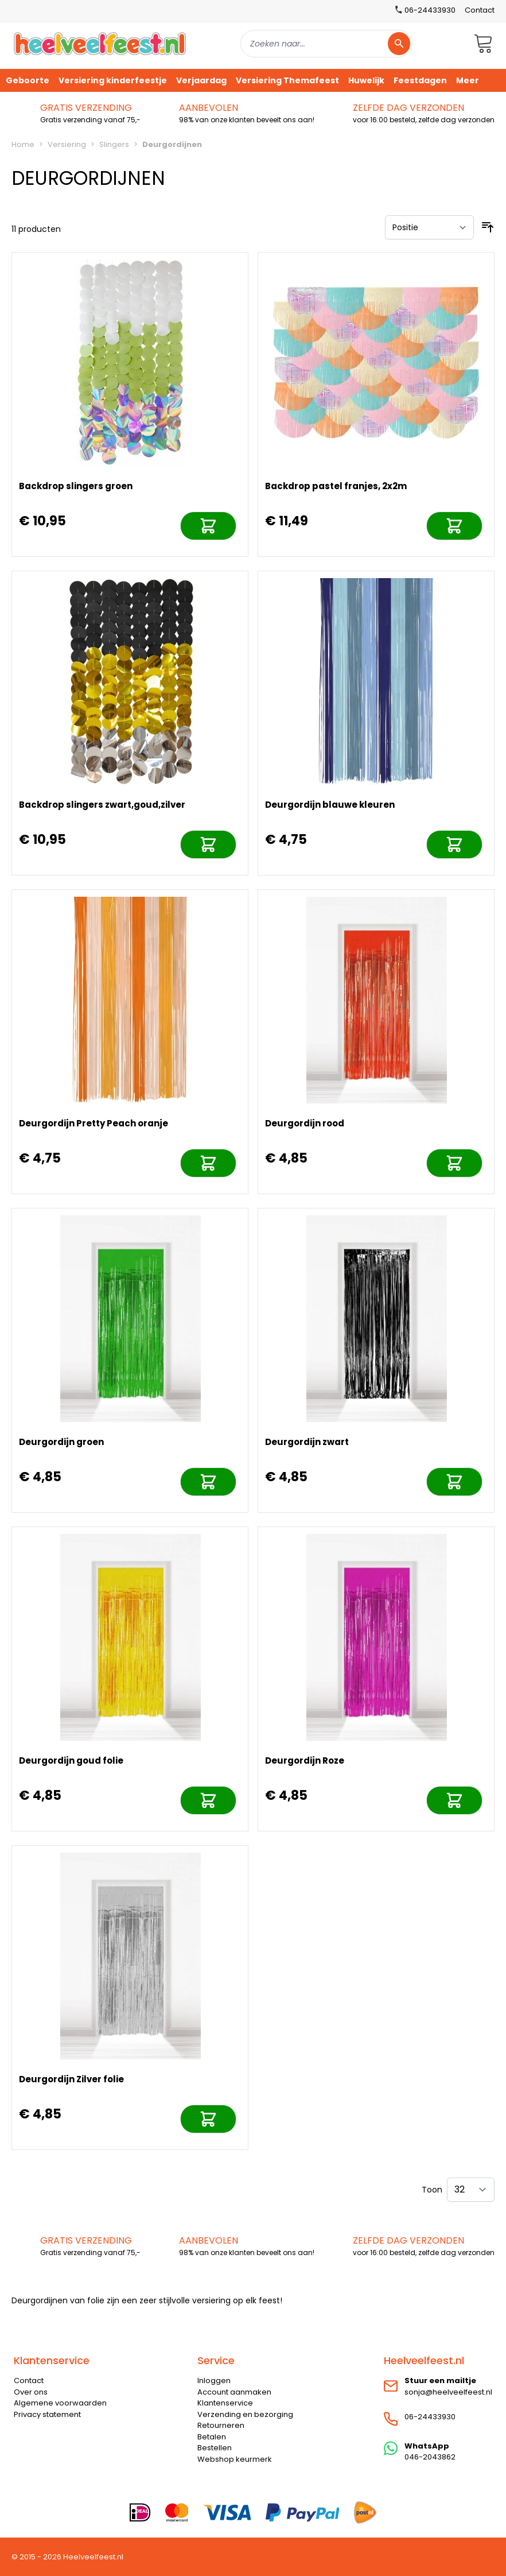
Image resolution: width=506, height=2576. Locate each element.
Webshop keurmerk (234, 2459)
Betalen (211, 2436)
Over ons (31, 2392)
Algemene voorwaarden (60, 2402)
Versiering (67, 144)
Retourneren (220, 2425)
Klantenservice (225, 2402)
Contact (480, 10)
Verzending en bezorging (245, 2414)
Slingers (114, 144)
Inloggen (214, 2380)
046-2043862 (430, 2456)
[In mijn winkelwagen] (208, 526)
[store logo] (100, 43)
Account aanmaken (234, 2392)
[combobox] (326, 43)
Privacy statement (47, 2414)
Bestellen (214, 2447)
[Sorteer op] (429, 227)
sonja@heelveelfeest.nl (448, 2392)
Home (22, 144)
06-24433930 (430, 2416)
